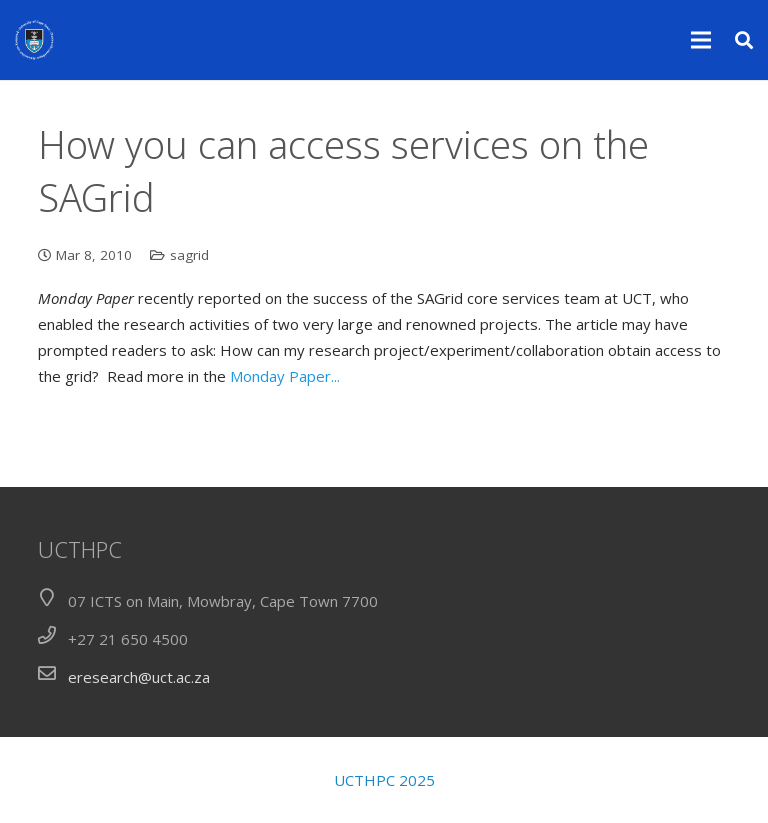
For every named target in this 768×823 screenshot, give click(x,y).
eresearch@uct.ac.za (139, 677)
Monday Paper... (285, 376)
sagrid (189, 255)
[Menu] (701, 40)
